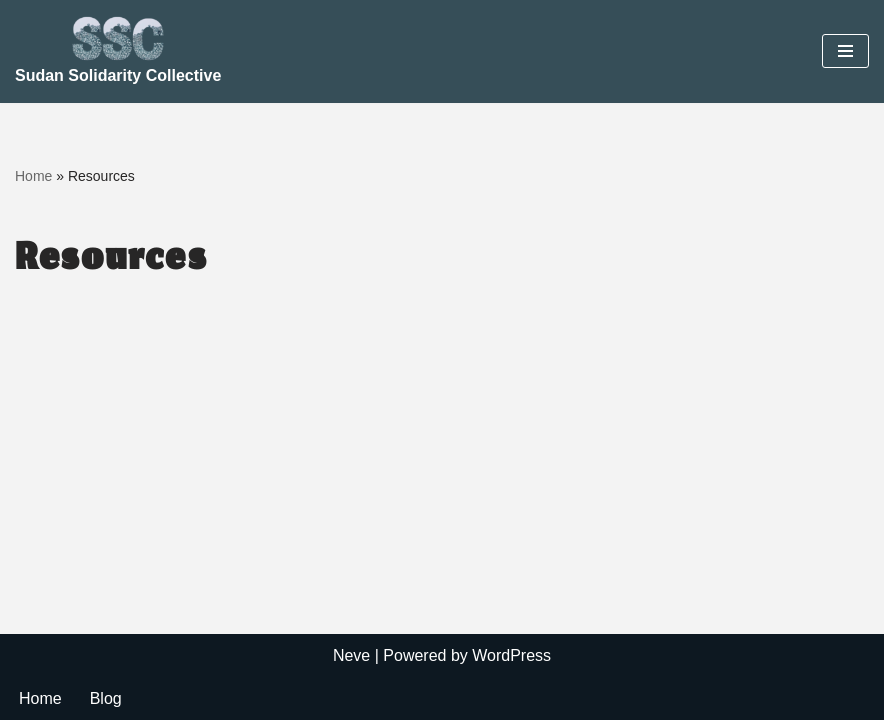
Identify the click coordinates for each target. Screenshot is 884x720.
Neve (351, 655)
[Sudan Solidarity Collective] (118, 51)
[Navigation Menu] (845, 51)
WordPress (511, 655)
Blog (106, 698)
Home (33, 176)
